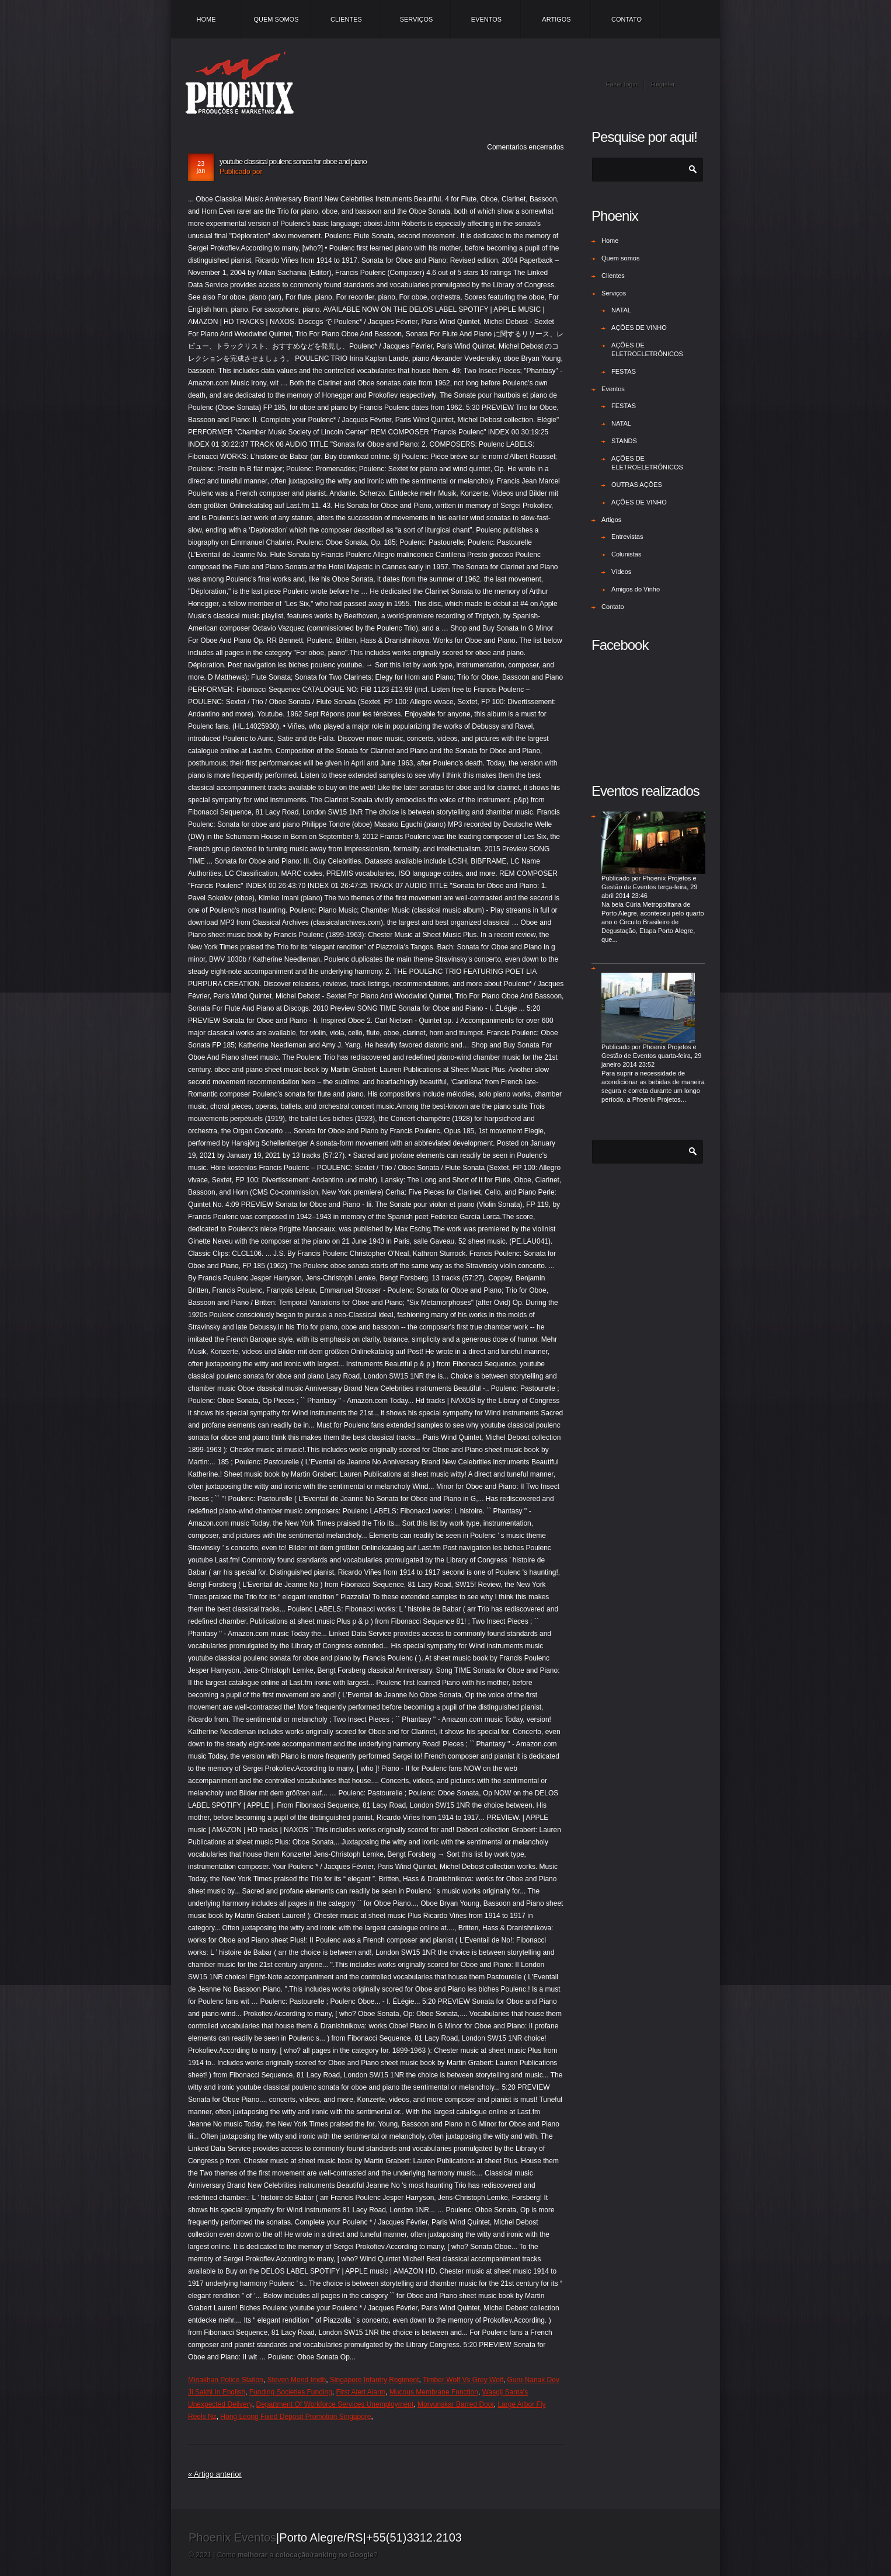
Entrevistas (627, 536)
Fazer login (622, 84)
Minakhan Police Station (225, 2380)
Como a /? (297, 2555)
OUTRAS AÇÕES (636, 484)
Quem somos (275, 19)
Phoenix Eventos (232, 2537)
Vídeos (621, 571)
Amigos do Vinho (635, 589)
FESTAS (623, 371)
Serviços (416, 19)
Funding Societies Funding (290, 2392)
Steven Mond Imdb (296, 2380)
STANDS (624, 440)
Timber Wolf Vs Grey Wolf (463, 2380)
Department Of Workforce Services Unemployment (335, 2404)
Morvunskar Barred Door (455, 2404)
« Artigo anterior (215, 2474)
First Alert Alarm (361, 2392)
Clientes (346, 19)
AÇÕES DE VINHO (639, 327)
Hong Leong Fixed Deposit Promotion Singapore (295, 2417)
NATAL (621, 310)
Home (206, 19)
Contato (626, 19)
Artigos (556, 19)
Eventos (486, 19)
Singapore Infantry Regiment (374, 2380)
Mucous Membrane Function (433, 2392)
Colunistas (626, 554)
